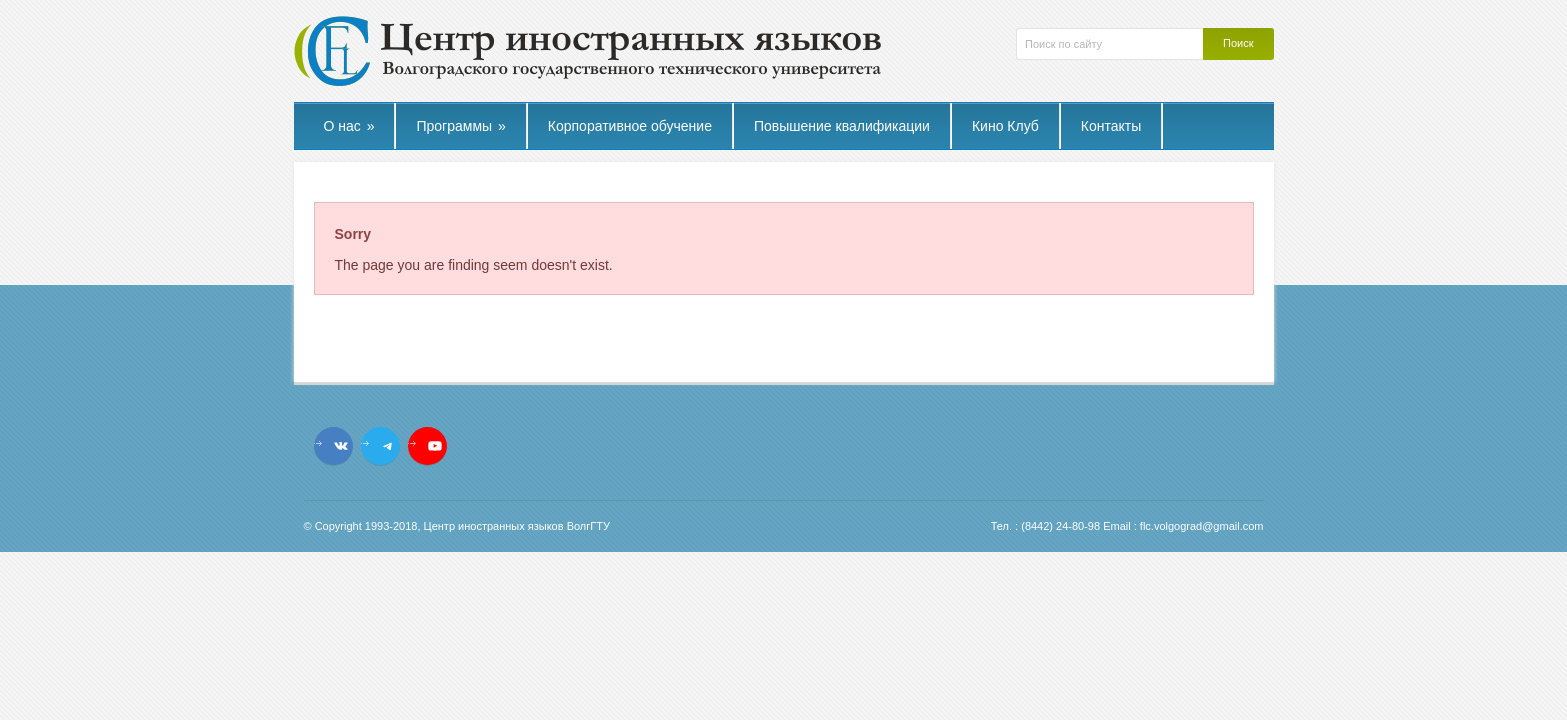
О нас (349, 126)
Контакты (1111, 126)
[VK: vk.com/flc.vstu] (341, 446)
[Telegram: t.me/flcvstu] (388, 446)
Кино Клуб (1005, 126)
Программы (460, 126)
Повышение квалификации (842, 126)
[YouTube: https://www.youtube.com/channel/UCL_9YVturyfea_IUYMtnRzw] (435, 446)
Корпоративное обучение (630, 126)
